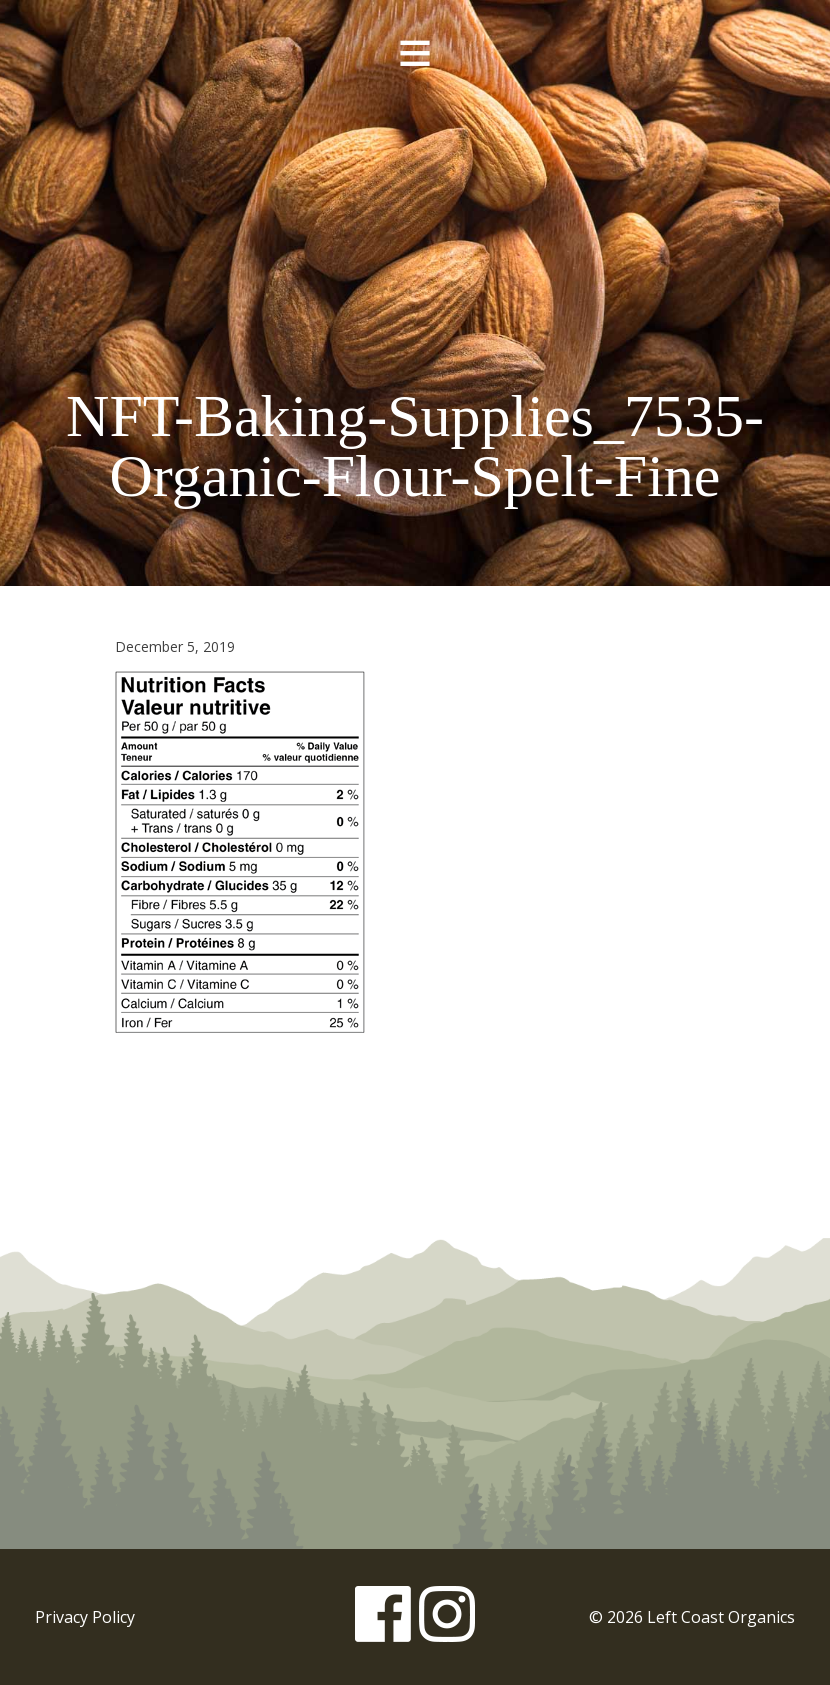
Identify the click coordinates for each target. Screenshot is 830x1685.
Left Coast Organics (415, 213)
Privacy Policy (85, 1617)
